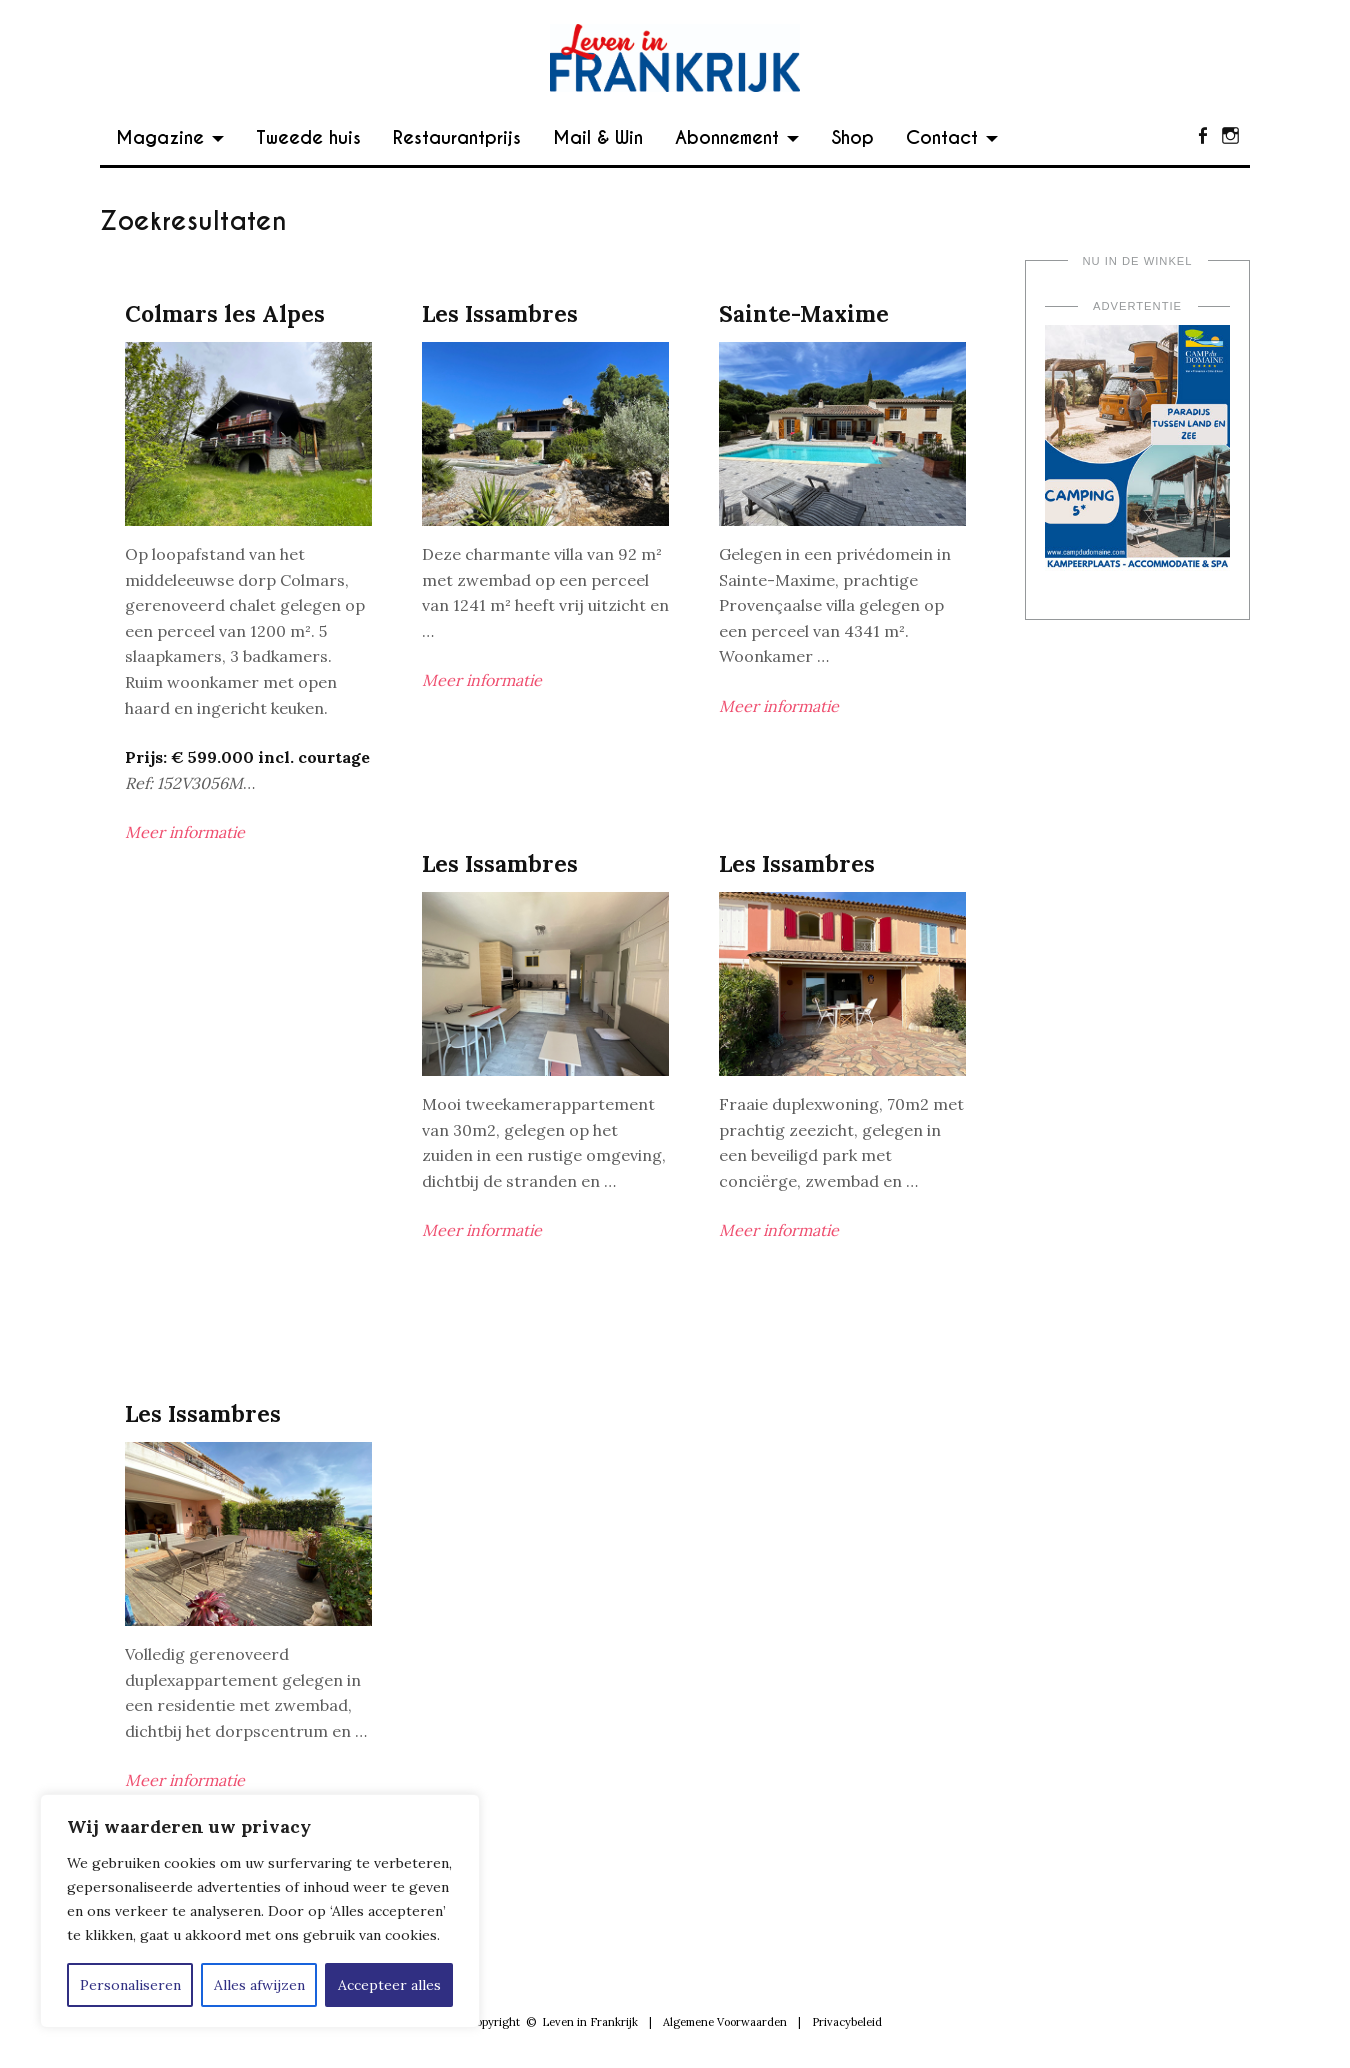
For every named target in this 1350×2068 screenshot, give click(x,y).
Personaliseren (130, 1985)
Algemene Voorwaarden (725, 2022)
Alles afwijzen (259, 1985)
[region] (260, 1911)
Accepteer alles (389, 1985)
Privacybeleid (847, 2022)
